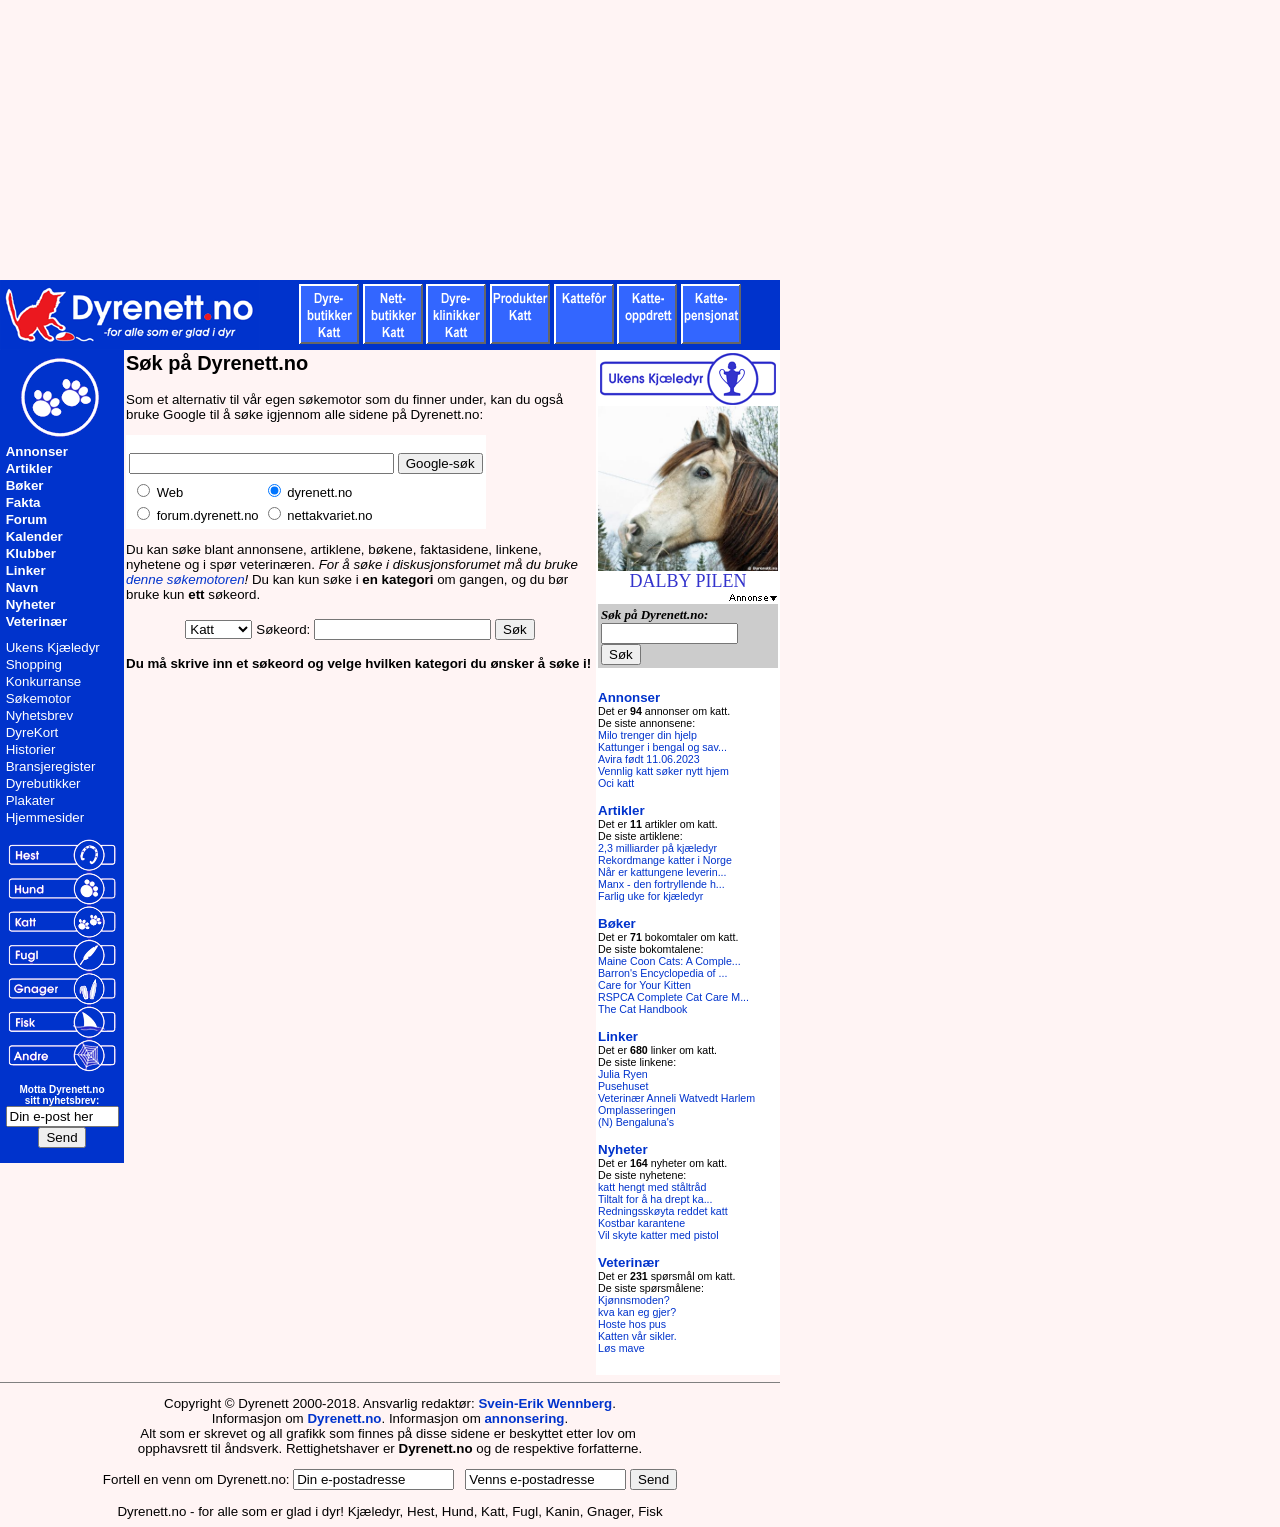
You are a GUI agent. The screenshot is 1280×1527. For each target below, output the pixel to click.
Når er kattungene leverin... (662, 872)
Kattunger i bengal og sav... (662, 747)
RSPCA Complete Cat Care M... (673, 997)
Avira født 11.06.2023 (649, 759)
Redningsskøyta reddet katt (663, 1211)
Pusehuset (623, 1086)
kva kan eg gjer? (637, 1312)
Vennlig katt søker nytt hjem (663, 771)
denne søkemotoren (185, 579)
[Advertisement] (490, 140)
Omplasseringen (637, 1110)
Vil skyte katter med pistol (658, 1235)
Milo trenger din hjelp (647, 735)
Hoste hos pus (632, 1324)
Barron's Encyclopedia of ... (662, 973)
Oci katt (616, 783)
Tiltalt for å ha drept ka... (655, 1199)
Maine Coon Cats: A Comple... (669, 961)
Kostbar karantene (641, 1223)
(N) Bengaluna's (636, 1122)
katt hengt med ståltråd (652, 1187)
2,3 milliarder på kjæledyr (657, 848)
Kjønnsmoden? (634, 1300)
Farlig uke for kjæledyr (650, 896)
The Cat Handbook (642, 1009)
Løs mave (621, 1348)
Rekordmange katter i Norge (665, 860)
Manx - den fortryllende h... (661, 884)
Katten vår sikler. (637, 1336)
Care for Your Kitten (644, 985)
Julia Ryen (623, 1074)
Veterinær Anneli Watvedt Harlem (676, 1098)
